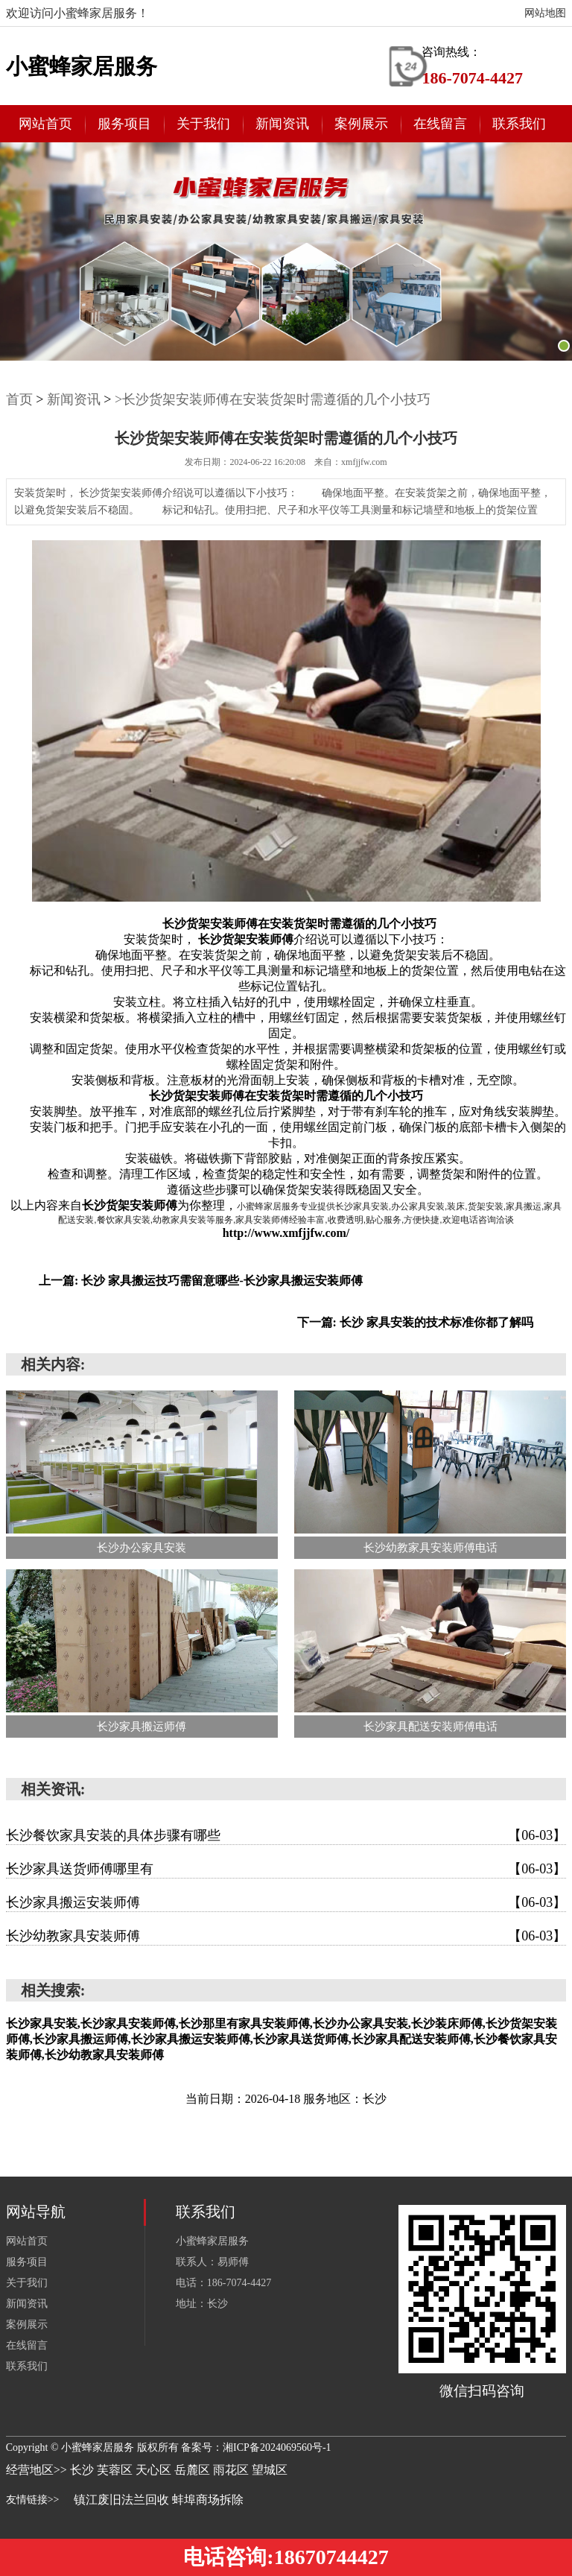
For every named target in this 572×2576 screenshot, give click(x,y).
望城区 (269, 2469)
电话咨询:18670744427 (285, 2557)
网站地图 (545, 13)
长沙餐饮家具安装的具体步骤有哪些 (286, 1835)
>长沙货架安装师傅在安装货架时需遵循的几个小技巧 (272, 399)
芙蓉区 (116, 2469)
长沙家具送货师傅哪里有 (286, 1869)
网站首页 (45, 123)
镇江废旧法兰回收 (121, 2499)
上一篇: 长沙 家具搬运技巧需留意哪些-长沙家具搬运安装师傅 (201, 1280)
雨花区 (232, 2469)
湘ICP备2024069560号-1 (277, 2447)
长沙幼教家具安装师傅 (286, 1936)
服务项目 (124, 123)
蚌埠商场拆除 (208, 2499)
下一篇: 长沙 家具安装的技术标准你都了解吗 (415, 1322)
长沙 (83, 2469)
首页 (19, 399)
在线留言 (440, 123)
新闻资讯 (282, 123)
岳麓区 (193, 2469)
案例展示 (361, 123)
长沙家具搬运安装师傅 (286, 1902)
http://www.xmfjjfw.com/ (286, 1233)
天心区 (155, 2469)
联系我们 (519, 123)
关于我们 (203, 123)
